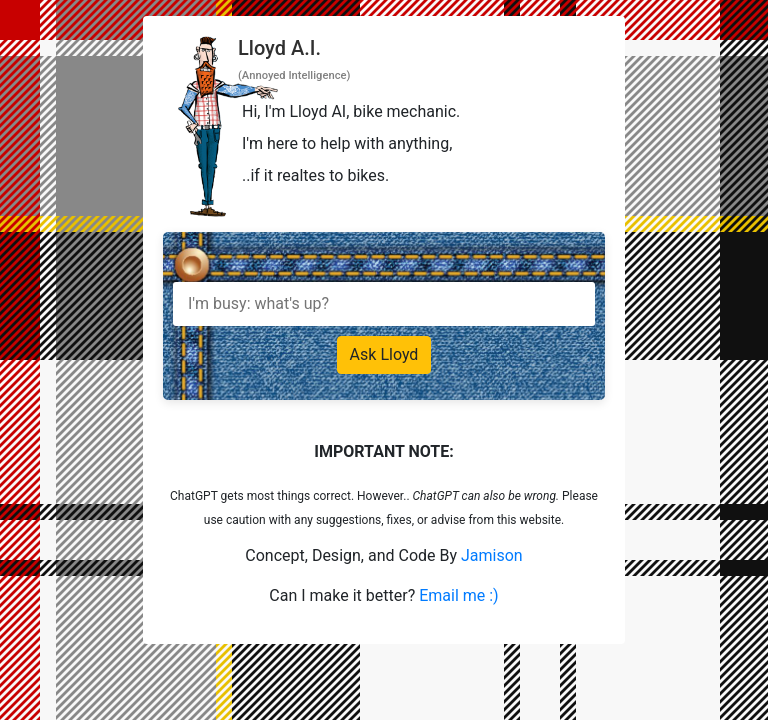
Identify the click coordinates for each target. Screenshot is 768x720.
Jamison (492, 555)
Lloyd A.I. (279, 48)
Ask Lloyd (384, 354)
